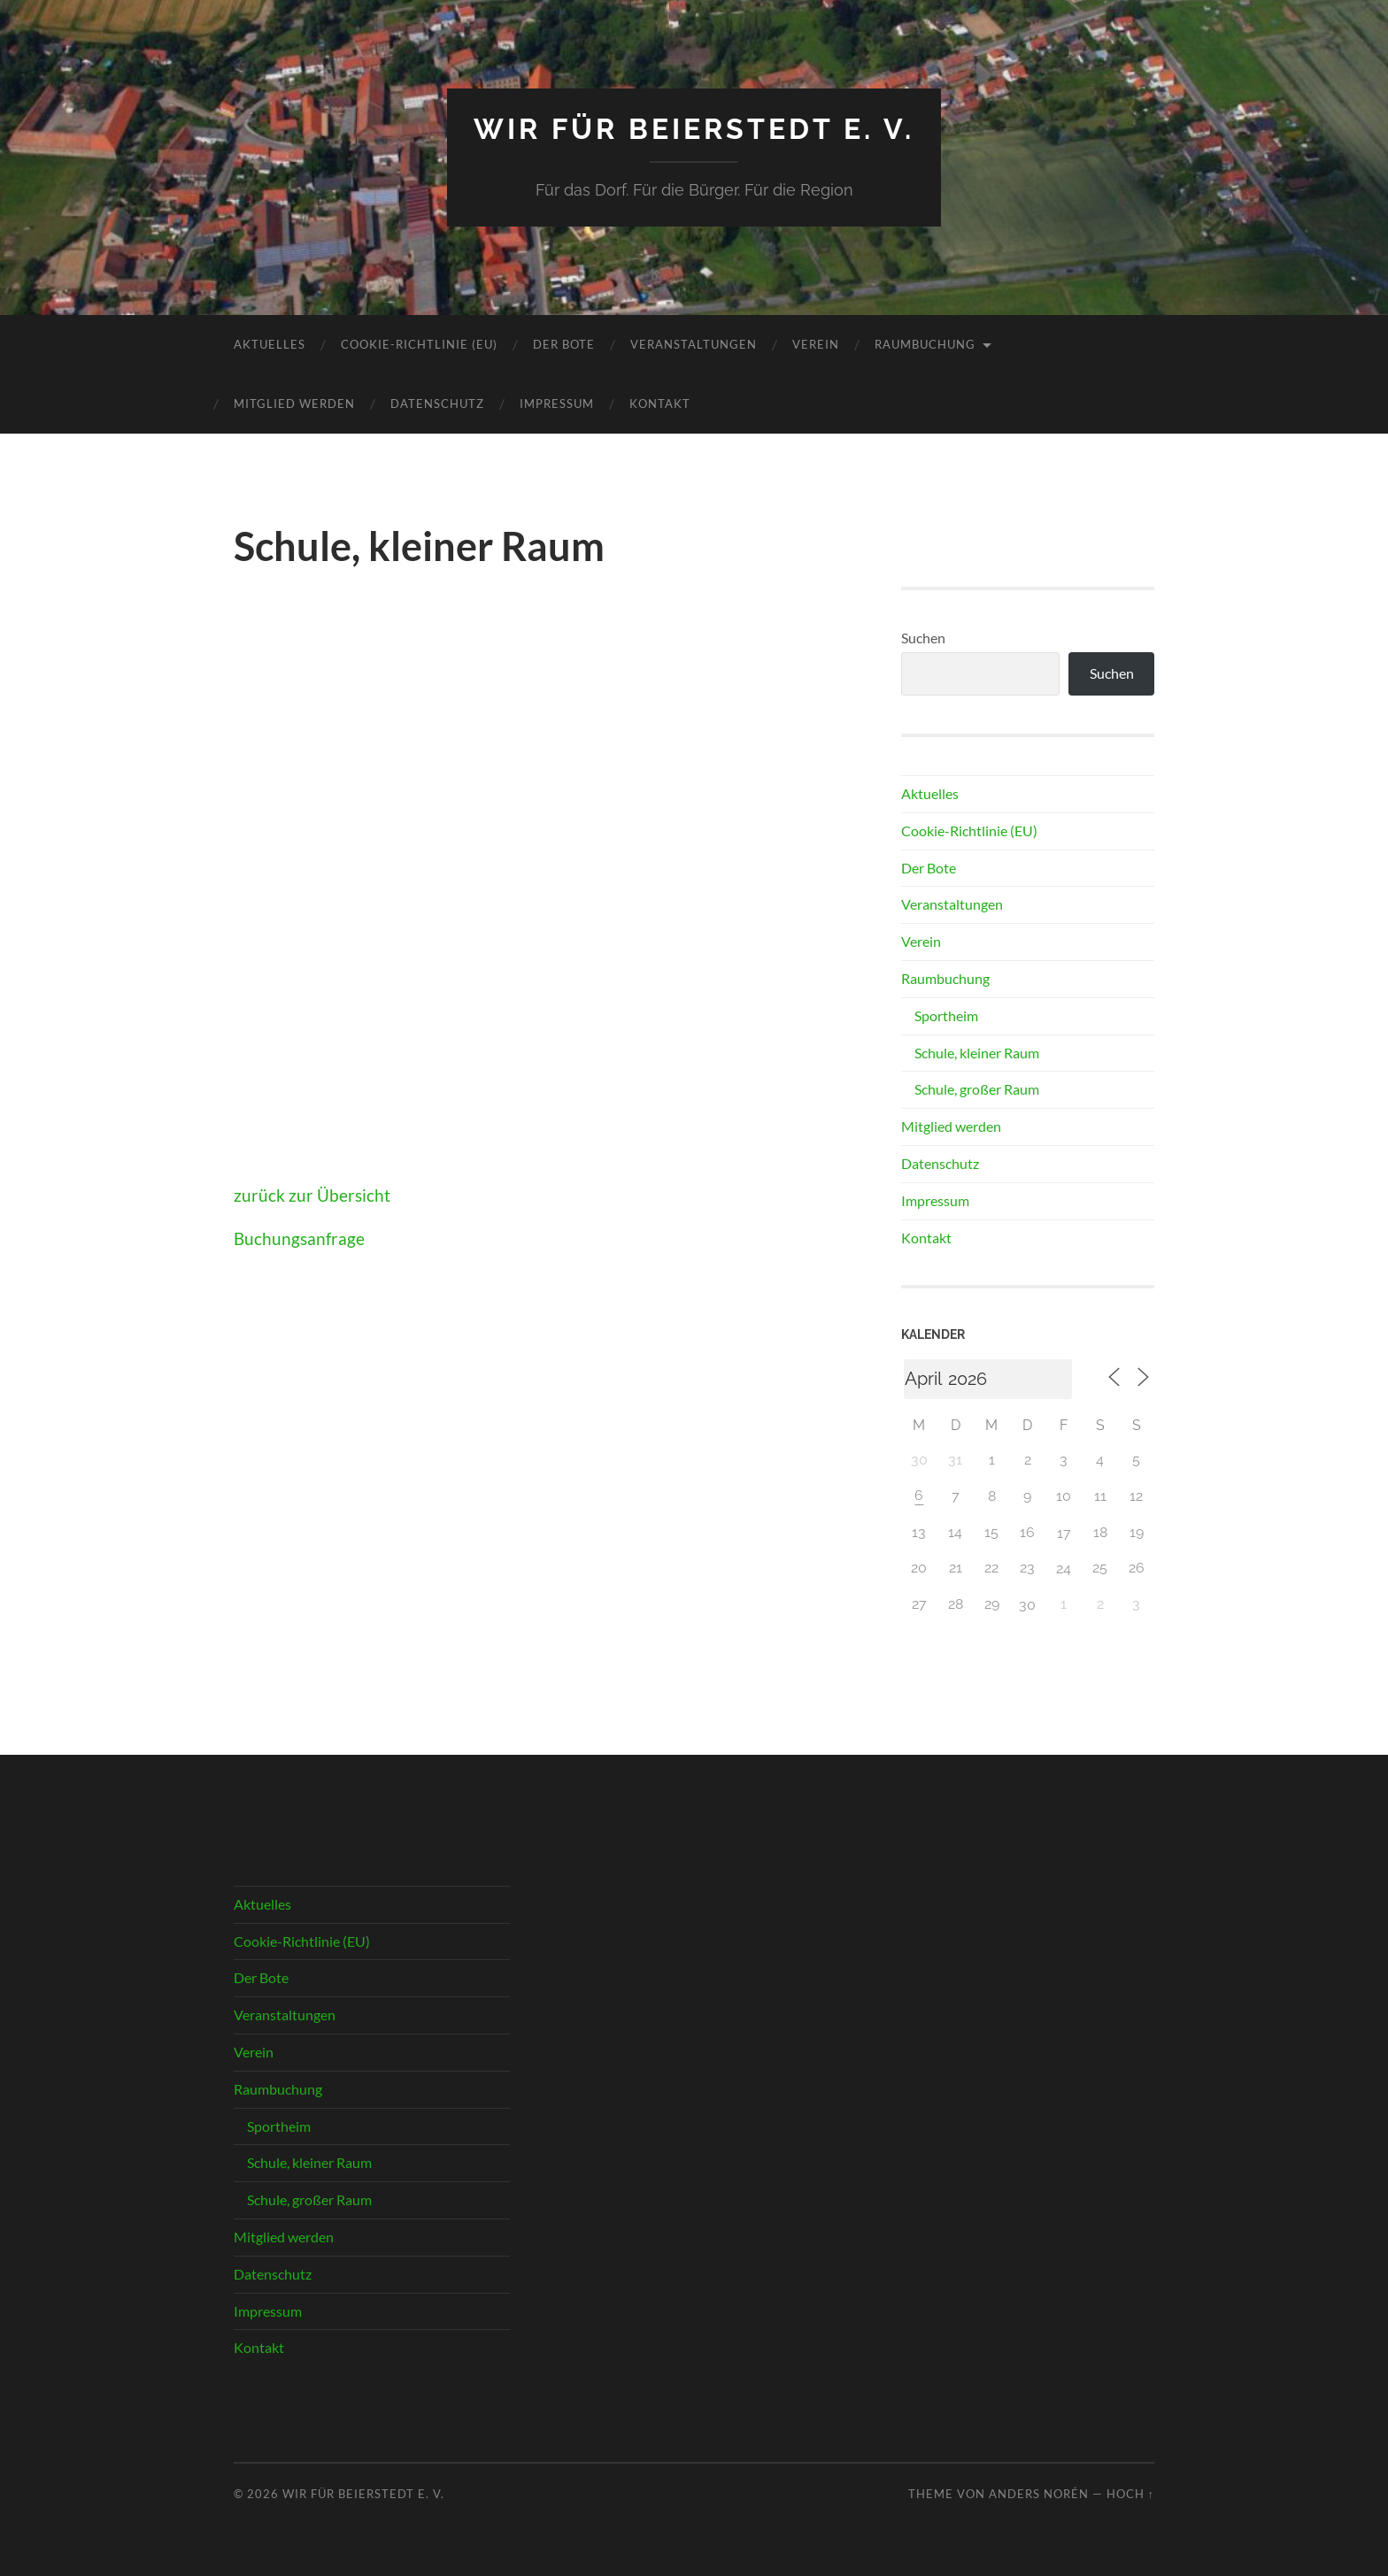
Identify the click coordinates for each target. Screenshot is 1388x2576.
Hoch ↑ (1130, 2494)
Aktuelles (269, 344)
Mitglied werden (294, 403)
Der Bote (564, 344)
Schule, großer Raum (976, 1088)
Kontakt (659, 403)
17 (1064, 1533)
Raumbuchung (925, 344)
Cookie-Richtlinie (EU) (419, 344)
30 (1027, 1604)
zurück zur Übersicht (312, 1195)
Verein (815, 344)
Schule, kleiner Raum (976, 1052)
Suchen (923, 637)
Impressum (557, 403)
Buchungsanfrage (299, 1238)
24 (1063, 1568)
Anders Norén (1039, 2494)
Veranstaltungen (693, 344)
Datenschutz (437, 403)
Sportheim (946, 1015)
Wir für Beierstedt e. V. (694, 128)
